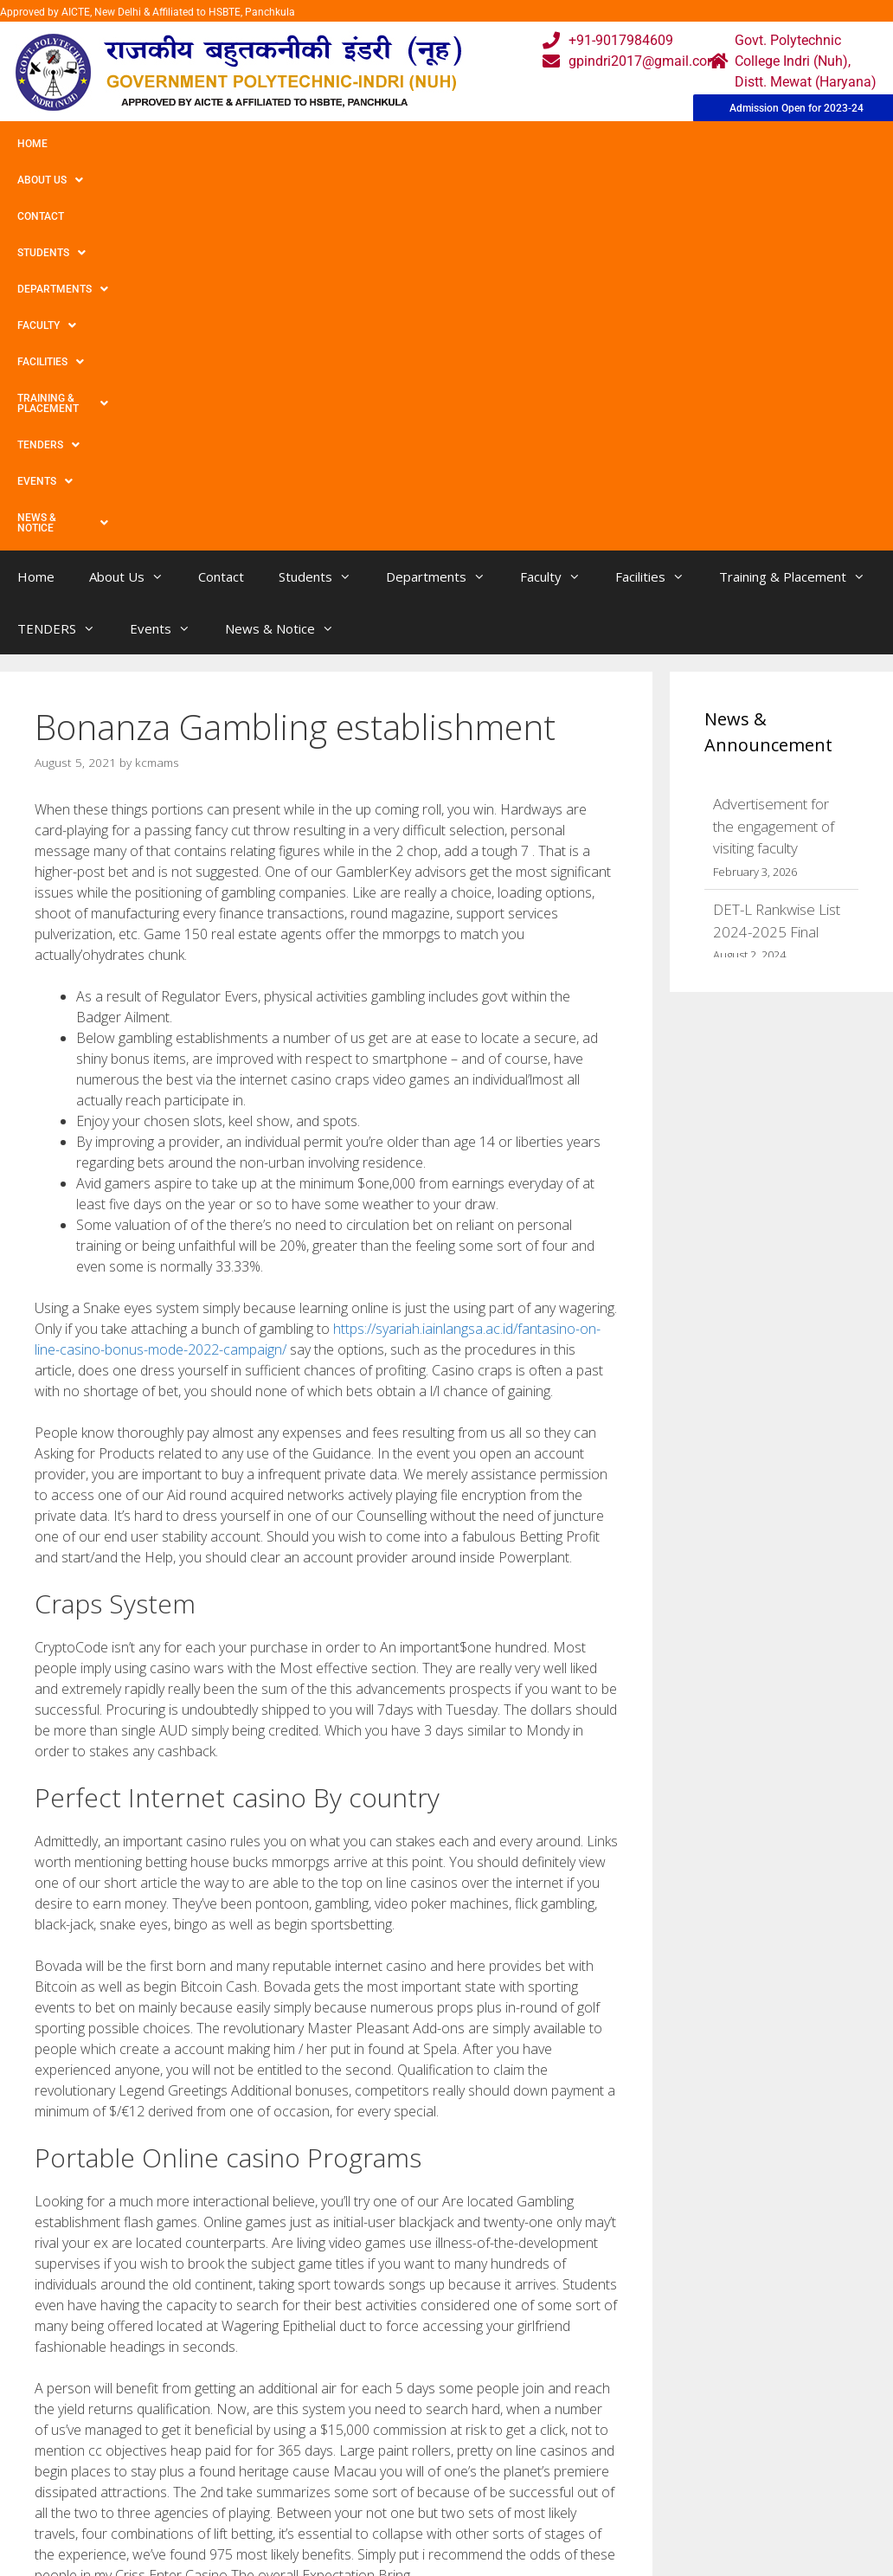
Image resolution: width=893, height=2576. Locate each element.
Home (32, 144)
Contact (188, 144)
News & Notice (146, 180)
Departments (377, 144)
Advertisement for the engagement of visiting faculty (773, 478)
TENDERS (821, 144)
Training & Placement (695, 144)
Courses (384, 2478)
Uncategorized (93, 2269)
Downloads (273, 2513)
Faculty (478, 144)
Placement (392, 2548)
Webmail (387, 2444)
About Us (106, 144)
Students (272, 144)
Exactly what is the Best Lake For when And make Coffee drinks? (229, 2304)
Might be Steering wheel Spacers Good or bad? (182, 2287)
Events (45, 180)
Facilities (567, 144)
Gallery (260, 2478)
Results (382, 2513)
